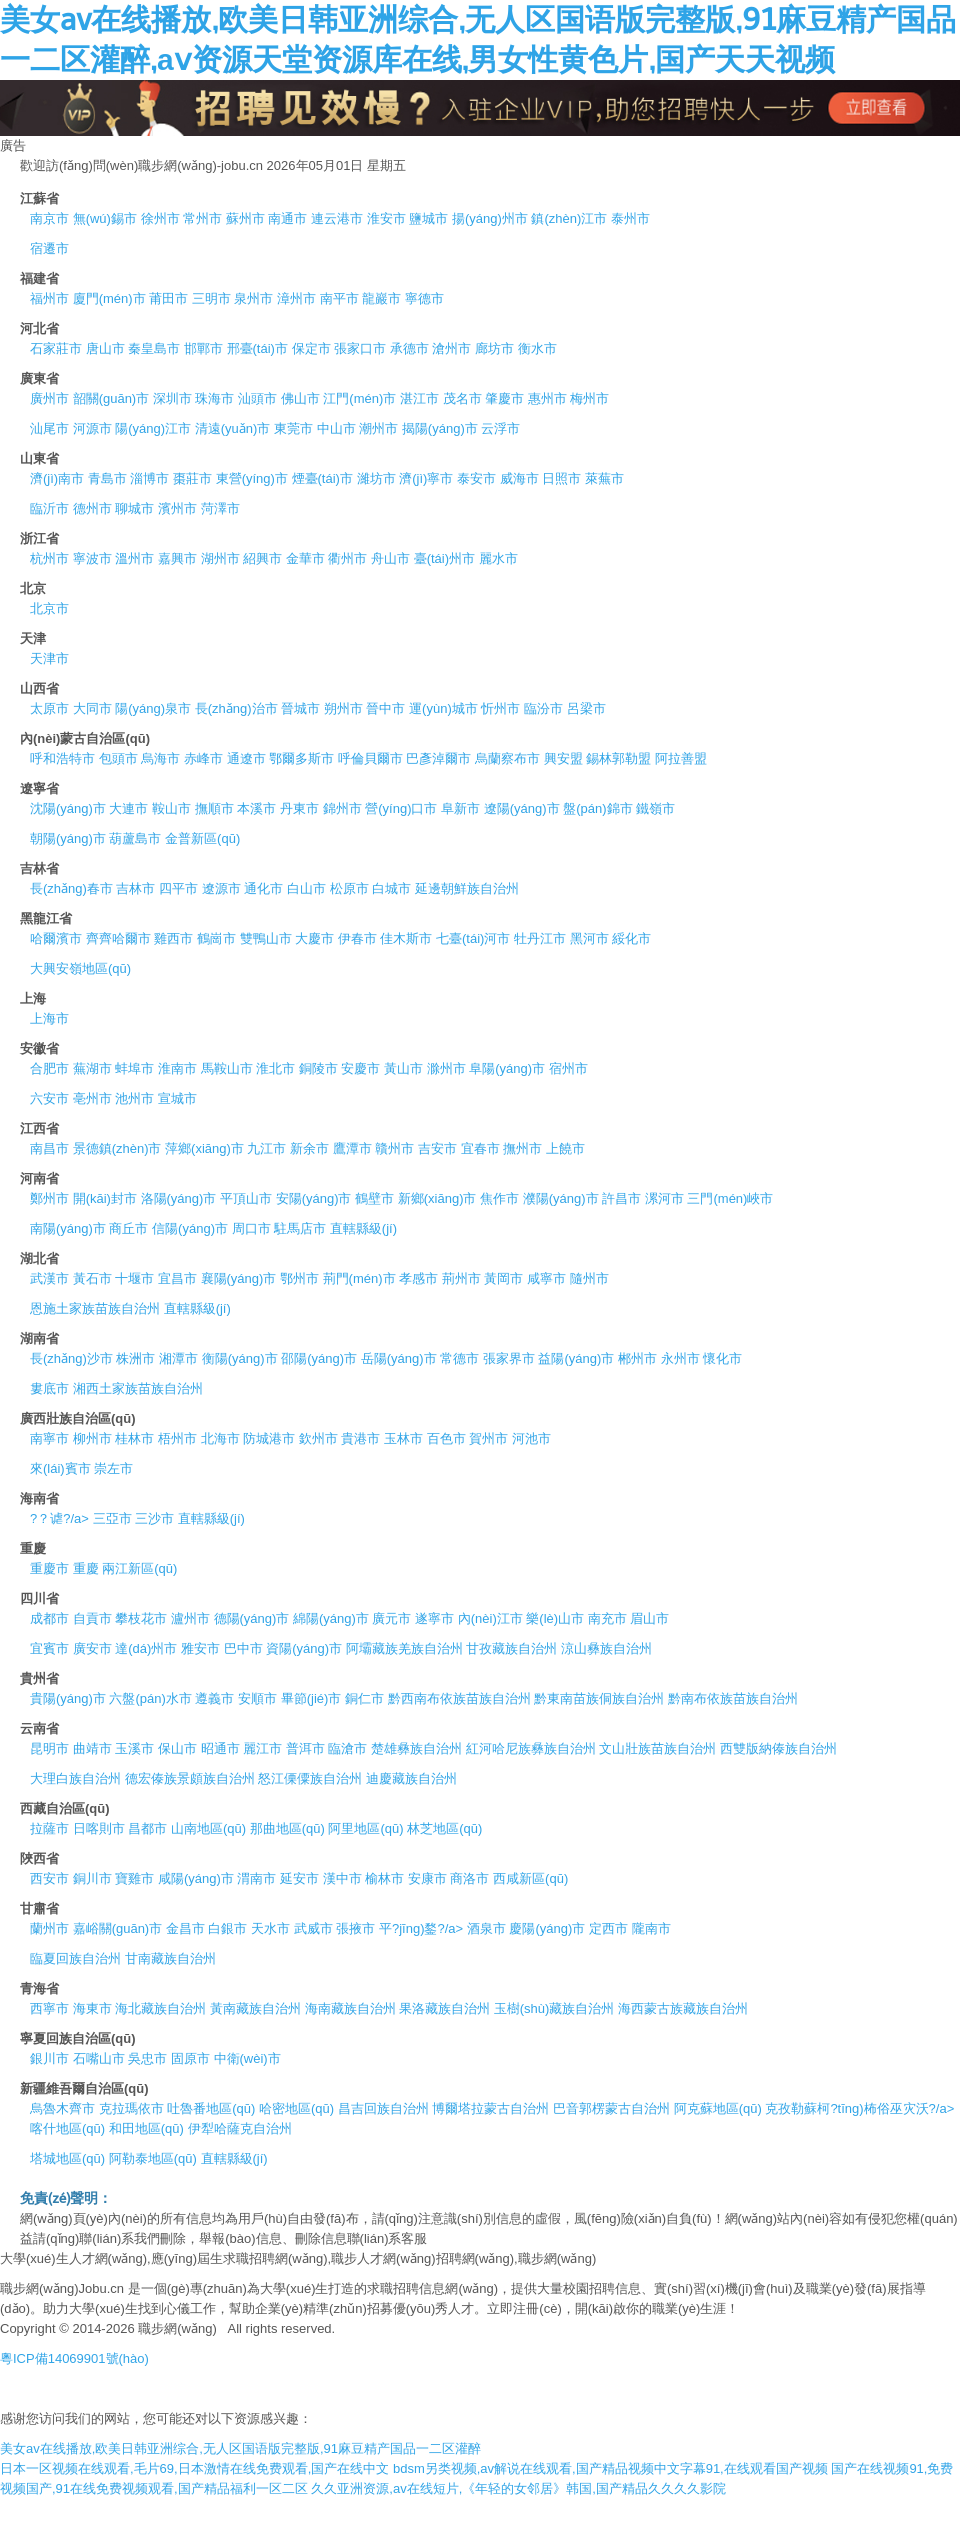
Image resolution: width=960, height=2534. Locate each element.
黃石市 (92, 1278)
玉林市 (403, 1438)
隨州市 (589, 1278)
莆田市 (168, 298)
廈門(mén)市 (109, 298)
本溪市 (256, 808)
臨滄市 (347, 1748)
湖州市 (220, 558)
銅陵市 (318, 1068)
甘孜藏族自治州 (511, 1648)
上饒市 (565, 1148)
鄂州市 (299, 1278)
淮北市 (275, 1068)
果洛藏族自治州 (444, 2008)
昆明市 (49, 1748)
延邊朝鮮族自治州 (467, 888)
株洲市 (135, 1358)
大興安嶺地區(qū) (80, 968)
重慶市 (49, 1568)
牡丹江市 (540, 938)
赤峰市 (203, 758)
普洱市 (305, 1748)
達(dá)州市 (146, 1648)
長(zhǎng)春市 (71, 888)
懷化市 (722, 1358)
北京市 (49, 608)
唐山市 (105, 348)
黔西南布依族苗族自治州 (459, 1698)
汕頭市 (257, 398)
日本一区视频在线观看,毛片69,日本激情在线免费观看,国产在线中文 (194, 2468)
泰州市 (630, 218)
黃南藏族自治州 (255, 2008)
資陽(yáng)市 (304, 1648)
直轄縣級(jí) (363, 1228)
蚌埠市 (134, 1068)
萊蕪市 (604, 478)
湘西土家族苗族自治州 (138, 1388)
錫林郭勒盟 (618, 758)
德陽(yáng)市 (252, 1618)
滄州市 (451, 348)
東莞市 (293, 428)
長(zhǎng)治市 (236, 708)
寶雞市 (134, 1878)
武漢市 (49, 1278)
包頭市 (118, 758)
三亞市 (112, 1518)
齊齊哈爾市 (118, 938)
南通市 (287, 218)
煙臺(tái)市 (322, 478)
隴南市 (651, 1928)
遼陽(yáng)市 (522, 808)
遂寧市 (434, 1618)
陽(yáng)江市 (153, 428)
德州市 (92, 508)
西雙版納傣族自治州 (778, 1748)
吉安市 (437, 1148)
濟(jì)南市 (57, 478)
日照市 (561, 478)
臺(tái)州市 (444, 558)
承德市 (409, 348)
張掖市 (355, 1928)
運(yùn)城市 (443, 708)
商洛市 (469, 1878)
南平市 (339, 298)
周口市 (251, 1228)
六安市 (49, 1098)
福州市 (49, 298)
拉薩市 (49, 1828)
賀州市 (488, 1438)
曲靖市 (92, 1748)
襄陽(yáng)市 (239, 1278)
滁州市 (446, 1068)
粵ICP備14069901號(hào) (74, 2358)
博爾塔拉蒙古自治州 (490, 2108)
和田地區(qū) (146, 2128)
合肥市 (49, 1068)
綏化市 (631, 938)
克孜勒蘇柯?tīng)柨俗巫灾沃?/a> (859, 2108)
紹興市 (262, 558)
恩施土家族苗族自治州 (95, 1308)
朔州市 (343, 708)
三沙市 (154, 1518)
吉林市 (135, 888)
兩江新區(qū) (139, 1568)
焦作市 (499, 1198)
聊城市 (134, 508)
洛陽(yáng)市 (179, 1198)
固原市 (190, 2058)
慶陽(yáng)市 (547, 1928)
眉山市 (649, 1618)
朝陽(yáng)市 (68, 838)
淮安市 (386, 218)
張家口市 (360, 348)
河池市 (531, 1438)
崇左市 (113, 1468)
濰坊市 (376, 478)
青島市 (107, 478)
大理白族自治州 (75, 1778)
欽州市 (318, 1438)
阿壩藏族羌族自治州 (404, 1648)
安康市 (427, 1878)
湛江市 (419, 398)
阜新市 (460, 808)
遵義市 (214, 1698)
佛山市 (300, 398)
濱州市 (177, 508)
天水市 (270, 1928)
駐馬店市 (300, 1228)
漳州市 (296, 298)
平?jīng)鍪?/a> (421, 1928)
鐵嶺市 (655, 808)
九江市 (266, 1148)
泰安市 (476, 478)
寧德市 (424, 298)
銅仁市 (364, 1698)
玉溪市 (134, 1748)
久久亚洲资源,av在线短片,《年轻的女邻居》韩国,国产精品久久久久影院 (518, 2488)
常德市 (459, 1358)
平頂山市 (246, 1198)
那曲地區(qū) (287, 1828)
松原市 (349, 888)
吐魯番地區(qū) (211, 2108)
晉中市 (385, 708)
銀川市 (49, 2058)
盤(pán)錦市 (597, 808)
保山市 (177, 1748)
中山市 (336, 428)
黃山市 (403, 1068)
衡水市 (537, 348)
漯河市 (664, 1198)
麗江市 (262, 1748)
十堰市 (134, 1278)
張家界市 (509, 1358)
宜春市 (480, 1148)
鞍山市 (171, 808)
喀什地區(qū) (67, 2128)
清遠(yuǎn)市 (233, 428)
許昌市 (621, 1198)
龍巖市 (381, 298)
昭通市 (220, 1748)
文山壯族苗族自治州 (657, 1748)
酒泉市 (486, 1928)
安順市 (257, 1698)
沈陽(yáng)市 (68, 808)
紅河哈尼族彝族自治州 (531, 1748)
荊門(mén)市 (359, 1278)
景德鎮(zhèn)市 (117, 1148)
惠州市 (547, 398)
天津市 (49, 658)
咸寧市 (546, 1278)
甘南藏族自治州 (170, 1958)
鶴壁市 (374, 1198)
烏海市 (160, 758)
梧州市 (177, 1438)
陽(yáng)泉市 (153, 708)
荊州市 (461, 1278)
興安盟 (563, 758)
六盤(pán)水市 (150, 1698)
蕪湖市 (92, 1068)
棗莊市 (192, 478)
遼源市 (221, 888)
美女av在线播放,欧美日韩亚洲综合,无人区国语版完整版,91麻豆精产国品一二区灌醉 (240, 2448)
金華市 (305, 558)
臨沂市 (49, 508)
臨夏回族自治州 (75, 1958)
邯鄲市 (203, 348)
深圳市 (172, 398)
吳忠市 (147, 2058)
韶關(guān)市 (111, 398)
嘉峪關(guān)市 (118, 1928)
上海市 (49, 1018)
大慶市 (314, 938)
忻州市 (500, 708)
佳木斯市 (406, 938)
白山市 (306, 888)
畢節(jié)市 (311, 1698)
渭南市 (256, 1878)
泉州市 (253, 298)
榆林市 (384, 1878)
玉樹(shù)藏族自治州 (554, 2008)
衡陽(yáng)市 (240, 1358)
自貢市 (92, 1618)
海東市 (92, 2008)
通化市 (263, 888)
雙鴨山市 (266, 938)
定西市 (608, 1928)
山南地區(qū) (208, 1828)
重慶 (86, 1568)
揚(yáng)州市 (490, 218)
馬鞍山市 (227, 1068)
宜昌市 (177, 1278)
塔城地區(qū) (67, 2158)
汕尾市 (49, 428)
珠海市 (214, 398)
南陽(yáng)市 (68, 1228)
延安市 (299, 1878)
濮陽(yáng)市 (561, 1198)
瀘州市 (190, 1618)
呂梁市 (586, 708)
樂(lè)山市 (555, 1618)
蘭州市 (49, 1928)
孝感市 (418, 1278)
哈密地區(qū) (296, 2108)
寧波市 (92, 558)
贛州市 (394, 1148)
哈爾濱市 (56, 938)
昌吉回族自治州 (383, 2108)
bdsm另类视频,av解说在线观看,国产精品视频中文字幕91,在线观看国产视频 (610, 2468)
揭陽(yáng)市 (440, 428)
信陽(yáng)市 (190, 1228)
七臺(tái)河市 (473, 938)
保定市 (311, 348)
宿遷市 (49, 248)
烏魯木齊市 (62, 2108)
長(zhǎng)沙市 (71, 1358)
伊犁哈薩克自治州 (240, 2128)
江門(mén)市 (359, 398)
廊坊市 (494, 348)
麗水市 (498, 558)
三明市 (211, 298)
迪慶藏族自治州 (411, 1778)
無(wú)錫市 (105, 218)
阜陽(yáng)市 (507, 1068)
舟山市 (390, 558)
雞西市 (173, 938)
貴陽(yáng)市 (68, 1698)
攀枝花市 (141, 1618)
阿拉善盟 (681, 758)
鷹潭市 (352, 1148)
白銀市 (227, 1928)
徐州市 (160, 218)
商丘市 (128, 1228)
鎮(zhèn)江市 (569, 218)
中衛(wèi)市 (247, 2058)
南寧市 (49, 1438)
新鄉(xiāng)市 (437, 1198)
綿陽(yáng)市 (331, 1618)
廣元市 (391, 1618)
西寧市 (49, 2008)
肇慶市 (504, 398)
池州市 (134, 1098)
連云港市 (337, 218)
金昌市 (185, 1928)
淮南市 (177, 1068)
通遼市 (246, 758)
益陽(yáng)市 (576, 1358)
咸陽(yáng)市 (196, 1878)
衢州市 (347, 558)
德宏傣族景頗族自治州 (190, 1778)
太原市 (49, 708)
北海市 (220, 1438)
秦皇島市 (154, 348)
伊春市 (357, 938)
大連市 (128, 808)
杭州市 (49, 558)
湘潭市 (178, 1358)
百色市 (446, 1438)
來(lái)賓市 (60, 1468)
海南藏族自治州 (350, 2008)
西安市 (49, 1878)
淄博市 (149, 478)
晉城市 (300, 708)
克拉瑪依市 (131, 2108)
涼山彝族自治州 (606, 1648)
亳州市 (92, 1098)
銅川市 (92, 1878)
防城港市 (269, 1438)
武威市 (313, 1928)
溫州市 (134, 558)
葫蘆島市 (135, 838)
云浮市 (500, 428)
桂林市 (134, 1438)
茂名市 (462, 398)
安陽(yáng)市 (314, 1198)
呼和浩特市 (62, 758)
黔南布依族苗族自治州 (733, 1698)
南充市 (607, 1618)
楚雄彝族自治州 (416, 1748)
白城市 (391, 888)
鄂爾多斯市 (301, 758)
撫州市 (522, 1148)
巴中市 (243, 1648)
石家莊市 (56, 348)
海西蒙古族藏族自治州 (683, 2008)
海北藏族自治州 (160, 2008)
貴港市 (360, 1438)
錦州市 (342, 808)
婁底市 (49, 1388)
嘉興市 (177, 558)
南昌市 (49, 1148)
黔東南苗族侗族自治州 (599, 1698)
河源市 (92, 428)
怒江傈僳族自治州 (310, 1778)
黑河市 (589, 938)
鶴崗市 (216, 938)
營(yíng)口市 (401, 808)
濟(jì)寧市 (426, 478)
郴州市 (637, 1358)
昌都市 (147, 1828)
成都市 (49, 1618)
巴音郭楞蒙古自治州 (611, 2108)
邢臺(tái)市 (257, 348)
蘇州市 (245, 218)
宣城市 (177, 1098)
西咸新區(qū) (530, 1878)
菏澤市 (220, 508)
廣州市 (49, 398)
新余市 (309, 1148)
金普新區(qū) (202, 838)
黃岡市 (503, 1278)
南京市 (49, 218)
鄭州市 (49, 1198)
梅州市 (589, 398)
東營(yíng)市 (252, 478)
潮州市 (378, 428)
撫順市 (214, 808)
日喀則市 (99, 1828)
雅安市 (200, 1648)
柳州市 (92, 1438)
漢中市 (342, 1878)
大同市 (92, 708)
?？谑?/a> (59, 1518)
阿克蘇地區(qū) (718, 2108)
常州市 (202, 218)
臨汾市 (543, 708)
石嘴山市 (99, 2058)
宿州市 (568, 1068)
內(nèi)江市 (490, 1618)
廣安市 (92, 1648)
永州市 (680, 1358)
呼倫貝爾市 (370, 758)
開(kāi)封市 (105, 1198)
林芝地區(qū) (444, 1828)
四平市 (178, 888)
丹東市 (299, 808)
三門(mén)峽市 (730, 1198)
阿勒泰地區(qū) (153, 2158)
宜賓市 (49, 1648)
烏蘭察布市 (507, 758)
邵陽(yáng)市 (319, 1358)
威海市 (519, 478)
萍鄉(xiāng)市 (204, 1148)
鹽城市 (428, 218)
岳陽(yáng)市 (399, 1358)
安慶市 (360, 1068)
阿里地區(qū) (365, 1828)
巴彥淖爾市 (438, 758)
